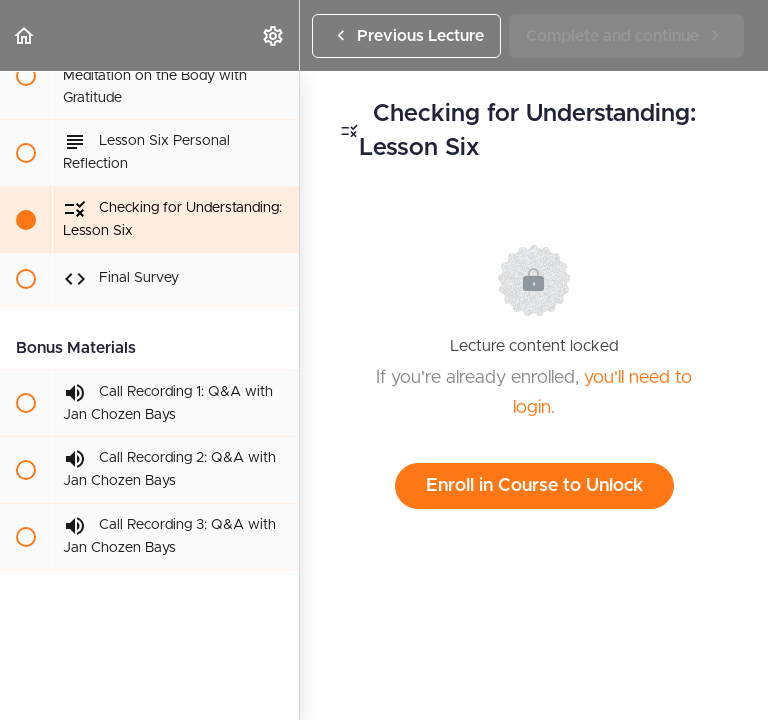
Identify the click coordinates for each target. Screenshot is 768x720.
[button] (25, 35)
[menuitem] (274, 35)
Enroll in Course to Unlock (534, 486)
